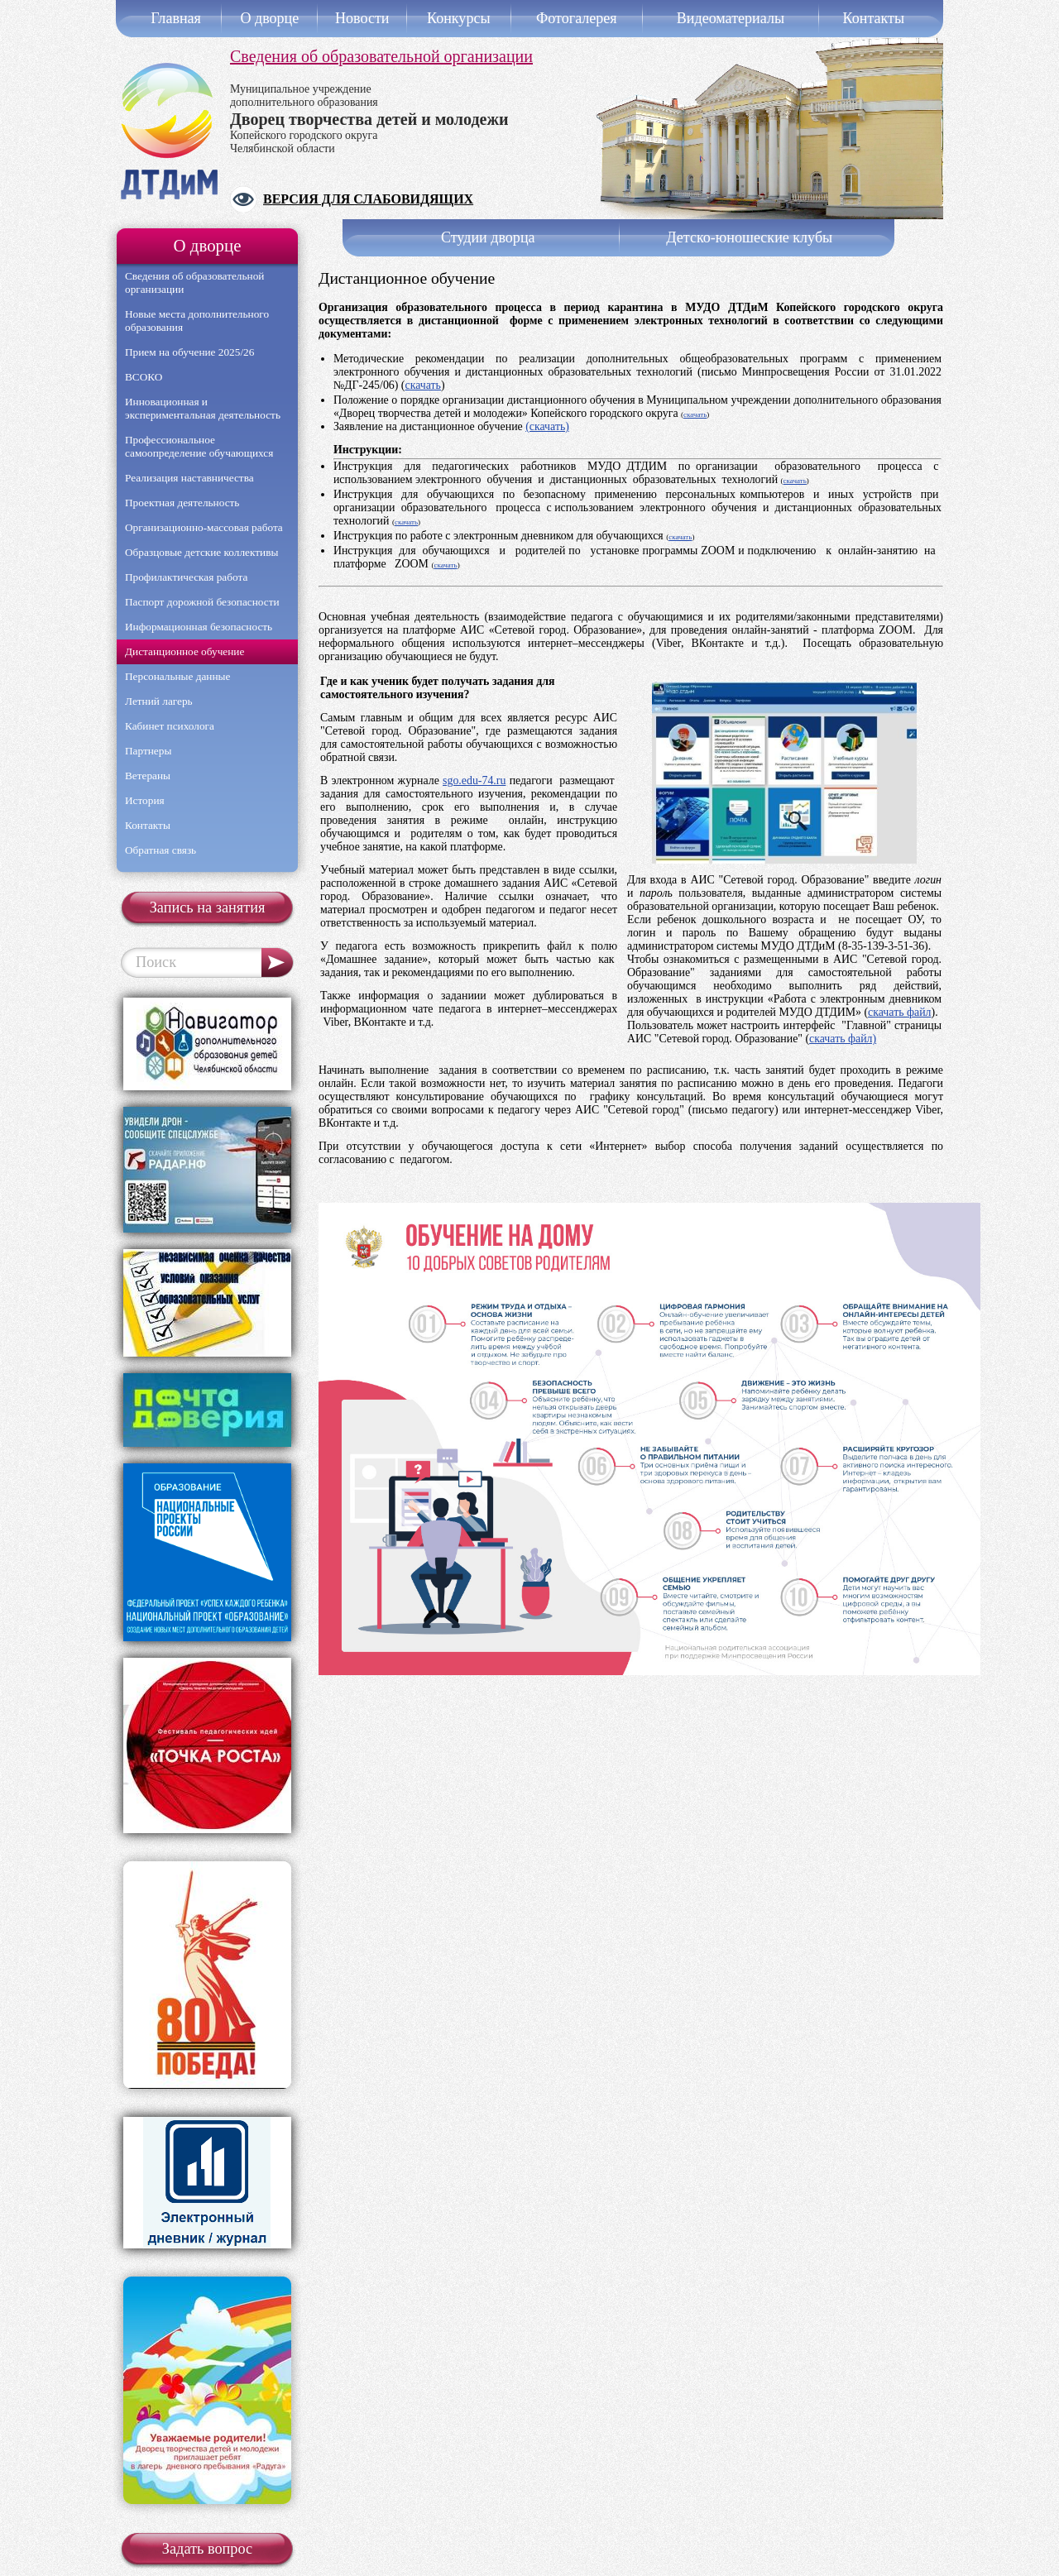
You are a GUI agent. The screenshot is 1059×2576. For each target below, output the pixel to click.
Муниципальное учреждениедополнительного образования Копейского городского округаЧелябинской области (369, 119)
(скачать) (547, 426)
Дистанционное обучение (184, 651)
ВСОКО (143, 377)
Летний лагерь (159, 701)
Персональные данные (177, 676)
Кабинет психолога (169, 726)
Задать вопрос (207, 2548)
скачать (422, 385)
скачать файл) (842, 1038)
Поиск (156, 962)
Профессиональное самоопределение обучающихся (199, 446)
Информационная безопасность (198, 626)
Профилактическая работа (186, 577)
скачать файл (899, 1012)
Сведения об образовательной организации (381, 56)
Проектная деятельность (182, 502)
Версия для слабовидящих (368, 199)
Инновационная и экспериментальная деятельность (202, 408)
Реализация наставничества (189, 478)
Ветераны (147, 775)
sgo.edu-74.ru (474, 780)
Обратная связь (160, 850)
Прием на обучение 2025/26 (189, 352)
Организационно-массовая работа (204, 527)
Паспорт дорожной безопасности (202, 602)
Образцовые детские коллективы (201, 552)
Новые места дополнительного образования (197, 320)
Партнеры (148, 751)
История (145, 800)
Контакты (147, 825)
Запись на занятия (208, 907)
